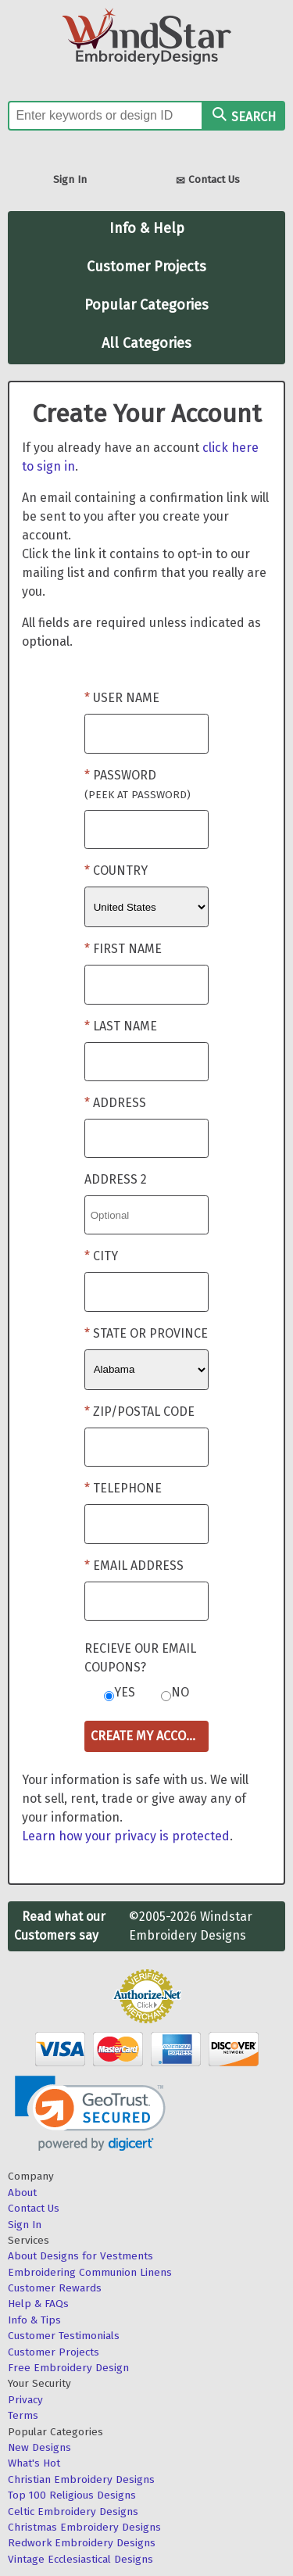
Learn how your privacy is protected (126, 1836)
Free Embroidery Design (68, 2367)
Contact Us (208, 181)
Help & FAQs (38, 2303)
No (180, 1692)
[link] (90, 2113)
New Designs (39, 2447)
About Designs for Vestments (80, 2256)
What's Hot (34, 2463)
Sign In (70, 179)
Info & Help (146, 228)
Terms (23, 2415)
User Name (126, 697)
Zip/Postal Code (144, 1411)
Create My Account (150, 1736)
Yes (124, 1692)
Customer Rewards (55, 2288)
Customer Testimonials (64, 2335)
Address (119, 1102)
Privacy (25, 2399)
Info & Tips (34, 2320)
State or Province (150, 1333)
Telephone (127, 1488)
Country (120, 870)
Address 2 (115, 1179)
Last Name (125, 1026)
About (22, 2192)
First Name (127, 948)
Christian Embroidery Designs (81, 2479)
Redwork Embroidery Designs (81, 2542)
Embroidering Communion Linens (90, 2272)
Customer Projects (146, 266)
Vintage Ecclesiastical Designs (80, 2559)
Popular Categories (146, 304)
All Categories (146, 343)
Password (137, 784)
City (105, 1256)
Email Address (138, 1565)
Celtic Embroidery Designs (73, 2511)
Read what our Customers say (59, 1926)
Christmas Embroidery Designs (84, 2527)
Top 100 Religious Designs (72, 2495)
